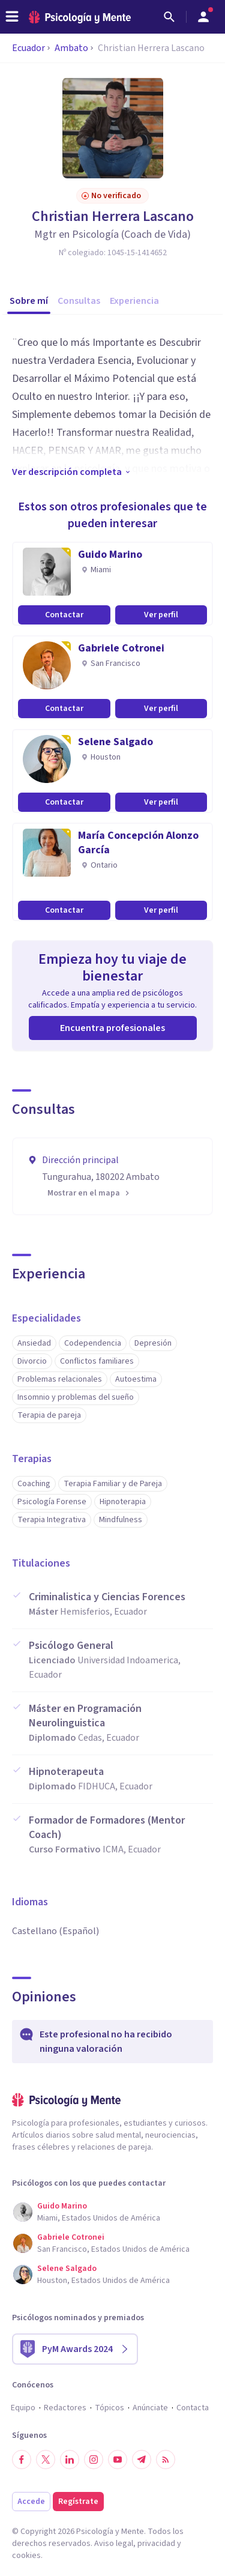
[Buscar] (169, 17)
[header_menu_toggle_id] (12, 17)
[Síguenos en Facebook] (21, 2459)
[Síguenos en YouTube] (117, 2459)
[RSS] (165, 2459)
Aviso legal (113, 2544)
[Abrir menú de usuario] (203, 17)
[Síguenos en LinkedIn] (69, 2459)
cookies (26, 2556)
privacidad (156, 2544)
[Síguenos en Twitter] (45, 2459)
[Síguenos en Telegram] (141, 2459)
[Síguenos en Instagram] (93, 2459)
